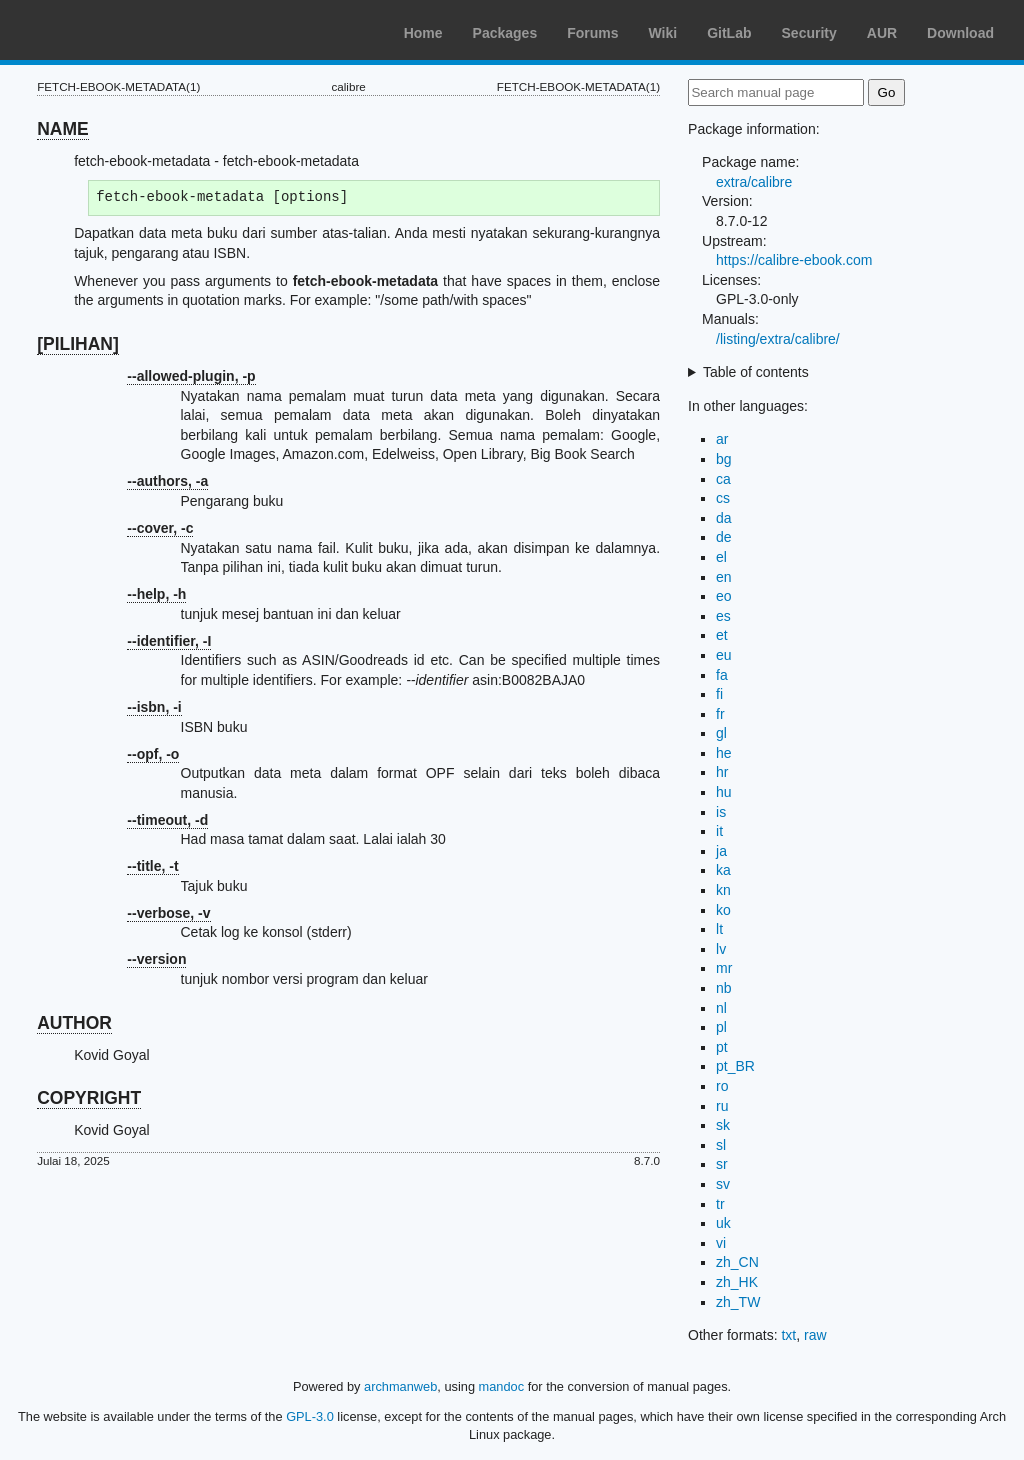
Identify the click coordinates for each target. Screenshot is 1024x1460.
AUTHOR (74, 1023)
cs (723, 498)
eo (724, 596)
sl (721, 1145)
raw (815, 1335)
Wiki (663, 33)
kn (723, 890)
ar (722, 439)
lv (721, 949)
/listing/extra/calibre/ (778, 339)
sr (722, 1164)
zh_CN (737, 1262)
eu (724, 655)
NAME (63, 129)
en (724, 577)
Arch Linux (110, 30)
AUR (882, 33)
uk (723, 1223)
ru (722, 1106)
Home (423, 33)
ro (722, 1086)
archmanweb (400, 1386)
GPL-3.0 (310, 1416)
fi (719, 694)
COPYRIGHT (89, 1098)
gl (721, 733)
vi (721, 1243)
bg (724, 459)
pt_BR (735, 1066)
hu (724, 792)
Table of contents (756, 372)
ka (723, 870)
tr (720, 1204)
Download (960, 33)
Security (809, 33)
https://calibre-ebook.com (794, 260)
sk (723, 1125)
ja (721, 851)
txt (788, 1335)
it (719, 831)
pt (722, 1047)
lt (719, 929)
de (724, 537)
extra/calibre (754, 182)
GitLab (729, 33)
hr (722, 772)
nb (724, 988)
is (721, 812)
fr (720, 714)
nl (721, 1008)
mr (724, 968)
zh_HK (737, 1282)
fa (722, 675)
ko (723, 910)
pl (721, 1027)
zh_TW (738, 1302)
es (723, 616)
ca (723, 479)
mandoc (502, 1386)
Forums (592, 33)
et (722, 635)
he (724, 753)
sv (723, 1184)
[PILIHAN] (78, 344)
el (721, 557)
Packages (505, 33)
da (724, 518)
